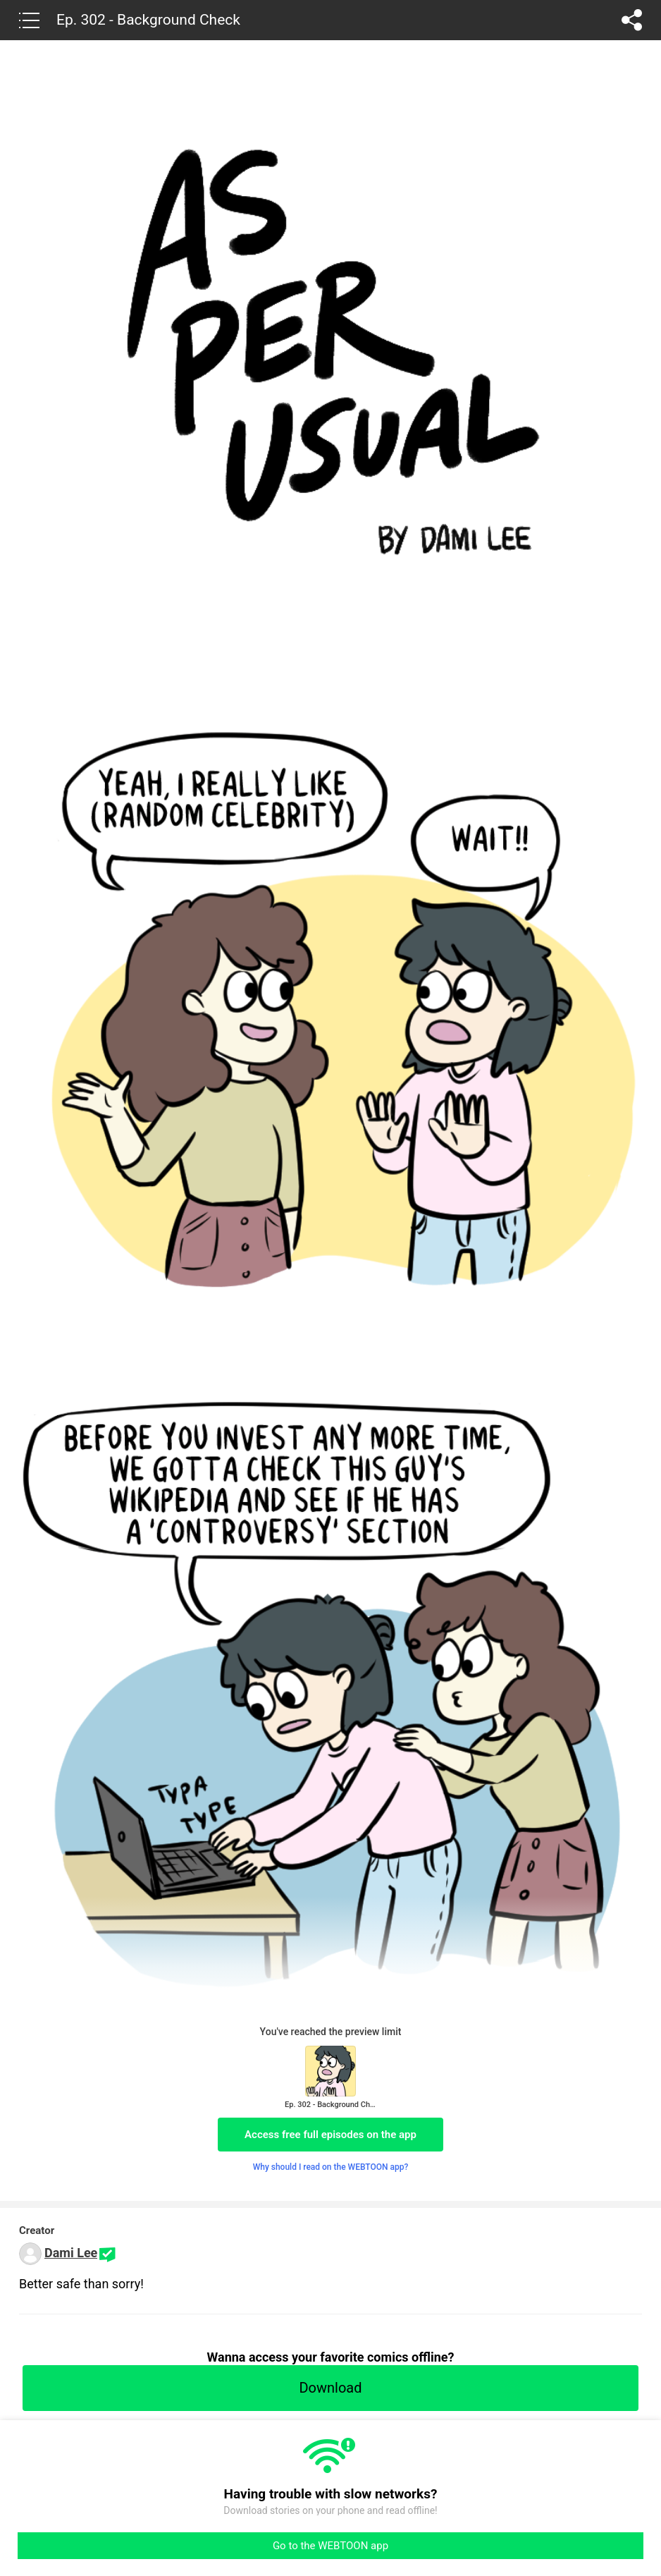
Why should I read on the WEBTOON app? (331, 2167)
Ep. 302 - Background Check (148, 19)
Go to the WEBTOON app (330, 2545)
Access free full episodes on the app (330, 2134)
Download (330, 2387)
